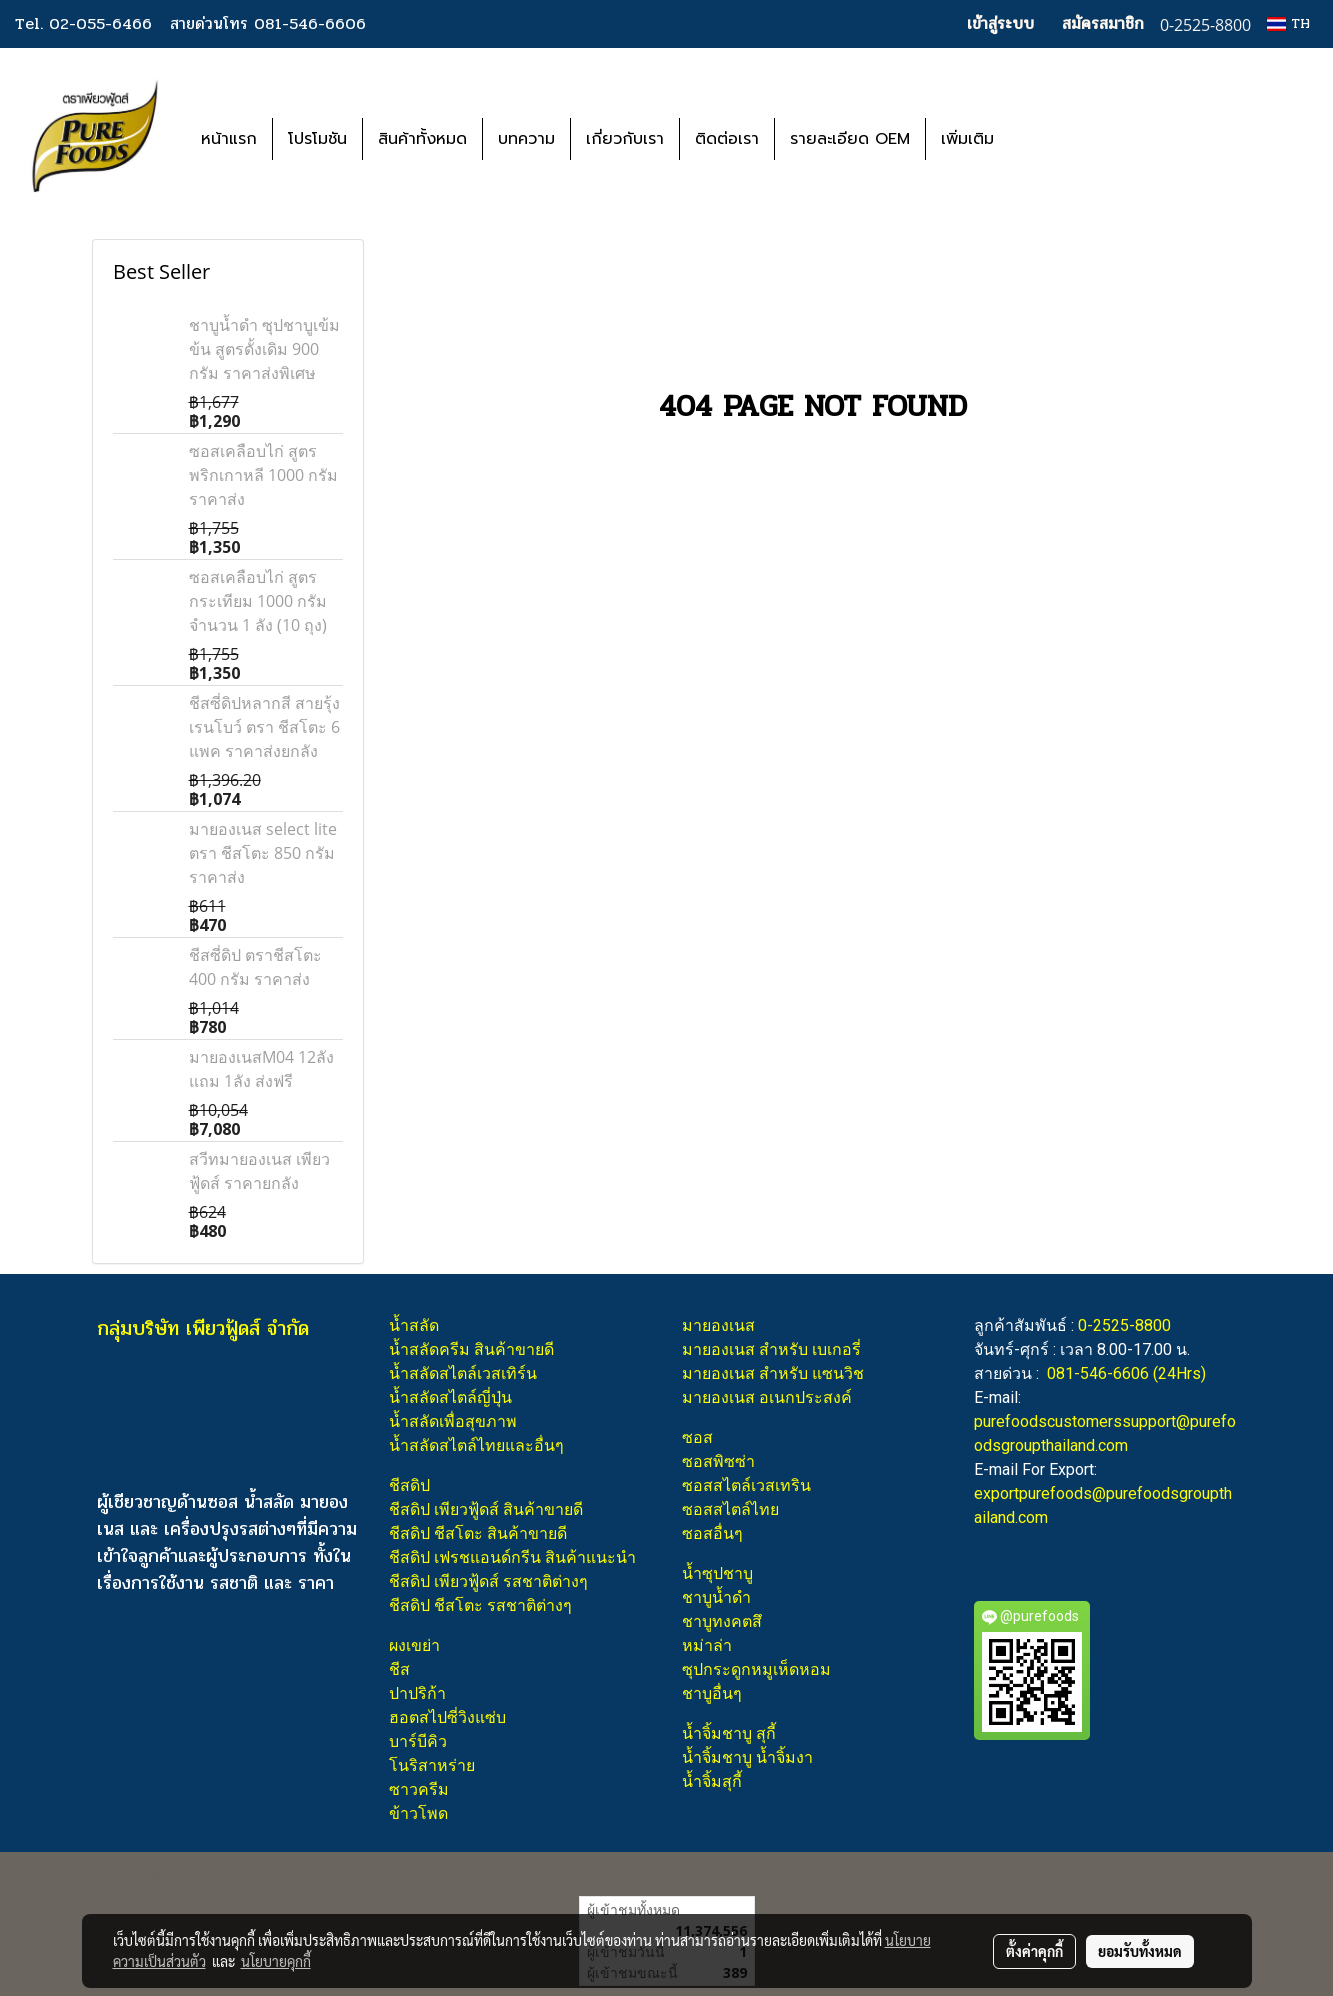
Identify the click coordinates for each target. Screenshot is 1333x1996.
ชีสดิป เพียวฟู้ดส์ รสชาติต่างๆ (488, 1581)
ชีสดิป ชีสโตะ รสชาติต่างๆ (480, 1605)
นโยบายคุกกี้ (276, 1961)
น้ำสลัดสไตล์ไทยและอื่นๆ (476, 1445)
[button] (1039, 139)
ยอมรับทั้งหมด (1140, 1951)
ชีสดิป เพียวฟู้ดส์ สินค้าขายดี (486, 1509)
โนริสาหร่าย (432, 1765)
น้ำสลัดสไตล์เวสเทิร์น (463, 1373)
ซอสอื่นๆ (712, 1533)
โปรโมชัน (317, 139)
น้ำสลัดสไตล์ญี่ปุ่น (450, 1397)
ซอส (697, 1437)
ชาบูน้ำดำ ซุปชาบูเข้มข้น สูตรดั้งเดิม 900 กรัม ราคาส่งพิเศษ (264, 349)
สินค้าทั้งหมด (422, 139)
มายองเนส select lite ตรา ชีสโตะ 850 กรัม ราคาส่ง (263, 853)
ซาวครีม (419, 1789)
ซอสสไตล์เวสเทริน (746, 1485)
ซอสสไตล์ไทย (730, 1509)
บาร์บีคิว (418, 1741)
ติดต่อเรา (727, 139)
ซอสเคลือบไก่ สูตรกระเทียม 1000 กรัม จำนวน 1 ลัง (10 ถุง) (258, 601)
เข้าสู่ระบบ (1000, 23)
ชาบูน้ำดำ (716, 1597)
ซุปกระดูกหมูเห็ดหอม (756, 1669)
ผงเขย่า (414, 1645)
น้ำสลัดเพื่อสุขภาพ (453, 1421)
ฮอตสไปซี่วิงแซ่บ (447, 1717)
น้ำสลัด (414, 1325)
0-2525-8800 (1124, 1325)
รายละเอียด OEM (850, 139)
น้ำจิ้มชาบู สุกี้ (729, 1733)
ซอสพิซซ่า (718, 1461)
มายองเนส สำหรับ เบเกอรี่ (771, 1349)
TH (1288, 23)
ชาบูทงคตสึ (722, 1621)
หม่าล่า (707, 1645)
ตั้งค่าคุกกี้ (1034, 1951)
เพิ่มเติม (967, 139)
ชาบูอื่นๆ (712, 1693)
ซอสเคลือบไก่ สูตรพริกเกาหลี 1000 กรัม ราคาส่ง (263, 475)
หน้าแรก (229, 139)
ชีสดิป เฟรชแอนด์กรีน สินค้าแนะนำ (512, 1557)
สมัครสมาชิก (1103, 23)
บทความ (526, 139)
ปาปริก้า (417, 1693)
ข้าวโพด (418, 1813)
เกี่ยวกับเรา (625, 139)
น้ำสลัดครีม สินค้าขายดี (471, 1349)
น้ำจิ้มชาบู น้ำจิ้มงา (747, 1757)
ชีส (399, 1669)
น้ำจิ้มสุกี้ (712, 1781)
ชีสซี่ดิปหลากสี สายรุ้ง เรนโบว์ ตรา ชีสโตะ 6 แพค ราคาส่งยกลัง (264, 727)
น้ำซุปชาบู (717, 1573)
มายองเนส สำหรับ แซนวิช (773, 1373)
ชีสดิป (409, 1485)
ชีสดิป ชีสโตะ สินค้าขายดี (478, 1533)
